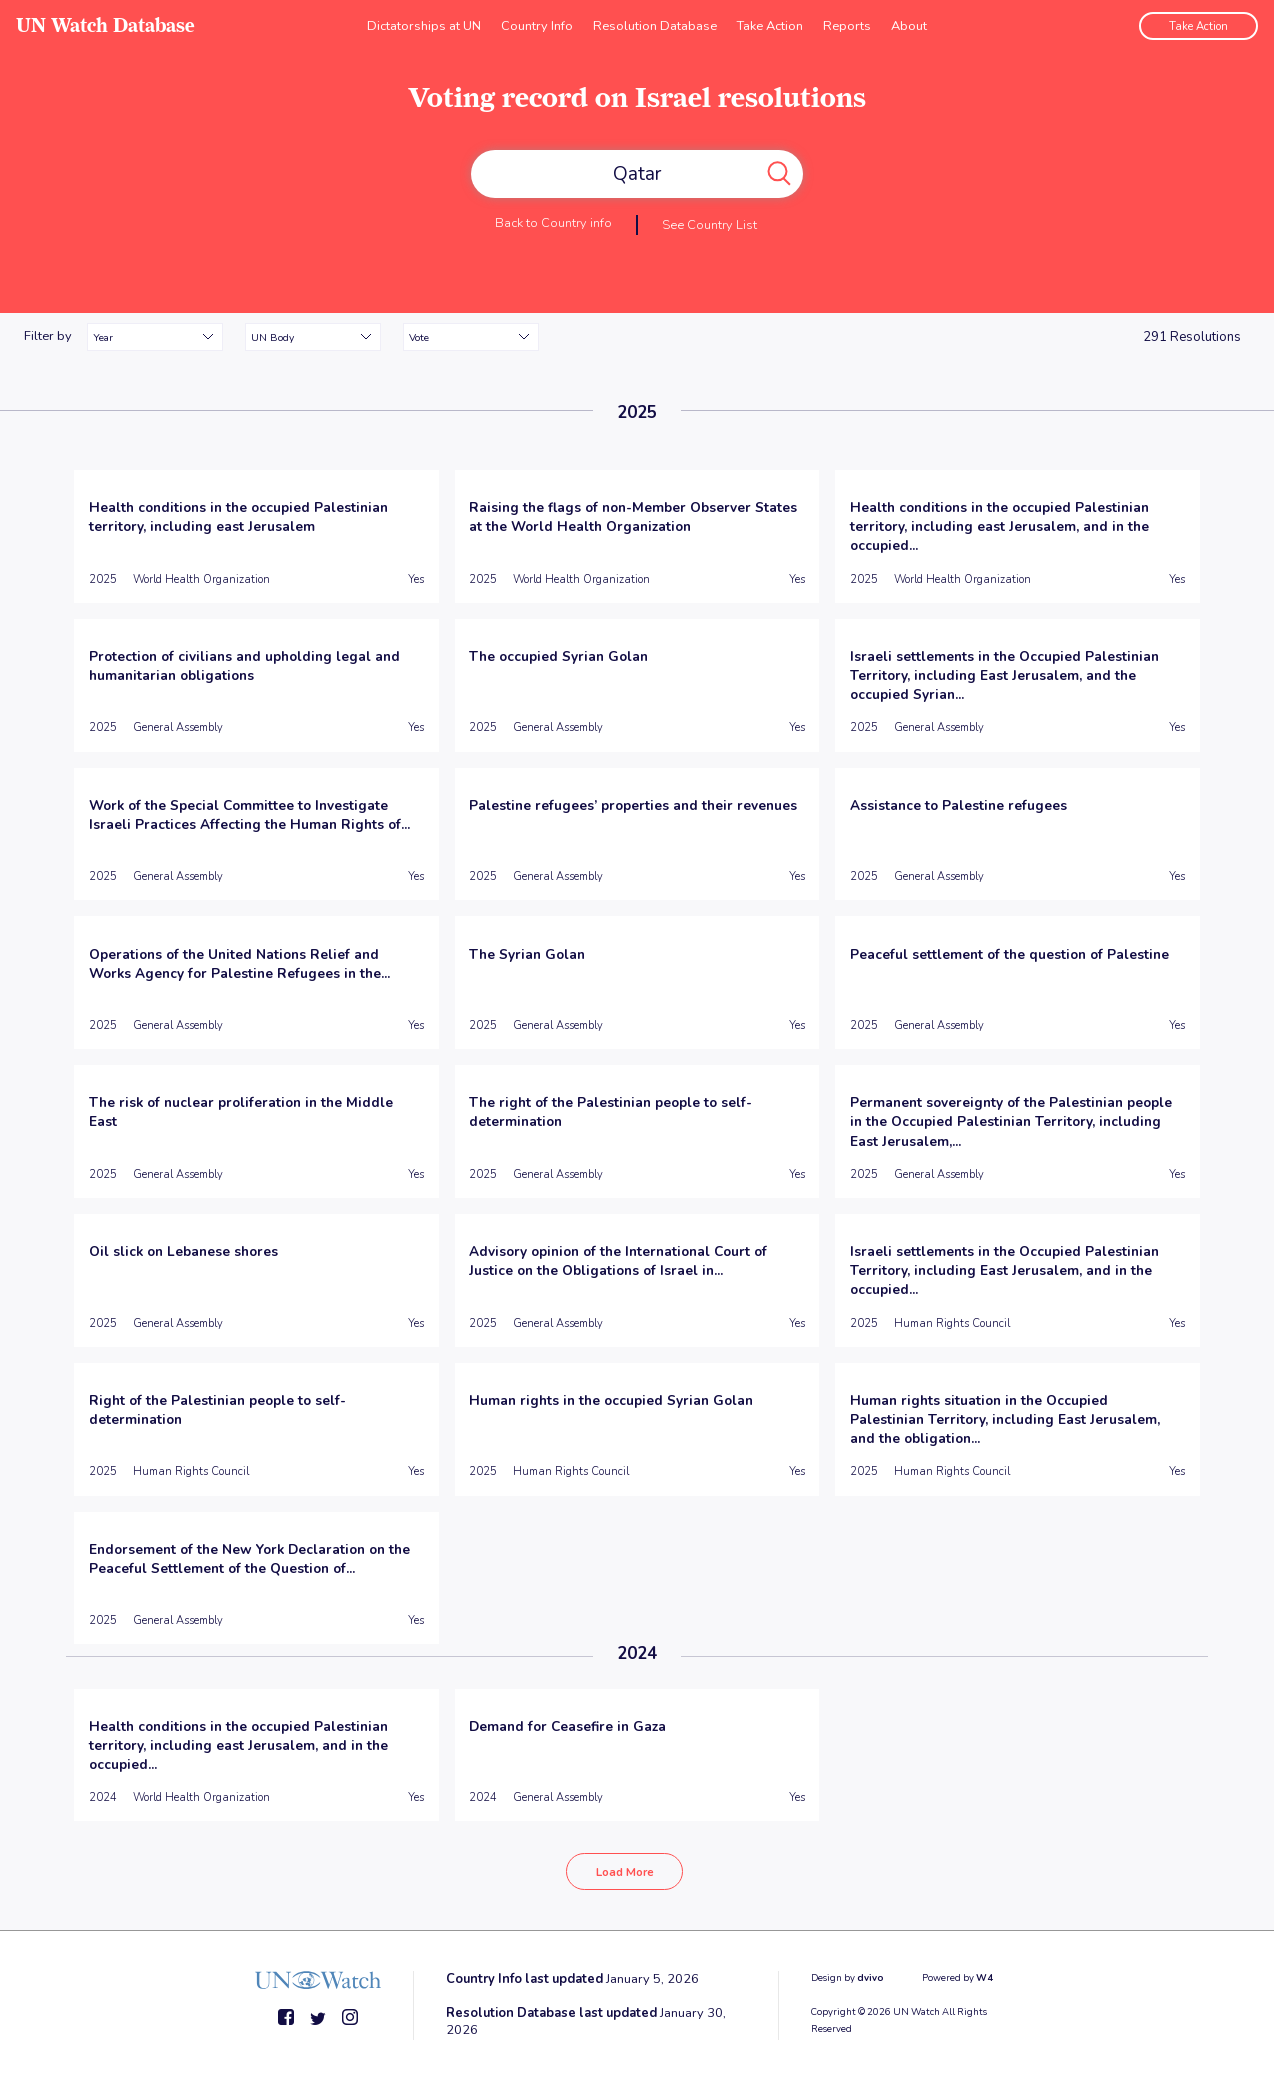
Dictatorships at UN (424, 25)
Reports (847, 25)
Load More (625, 1870)
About (909, 25)
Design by (847, 1975)
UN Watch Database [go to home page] (105, 25)
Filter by (48, 336)
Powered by (957, 1975)
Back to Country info (553, 222)
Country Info (537, 25)
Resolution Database (655, 25)
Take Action (770, 25)
